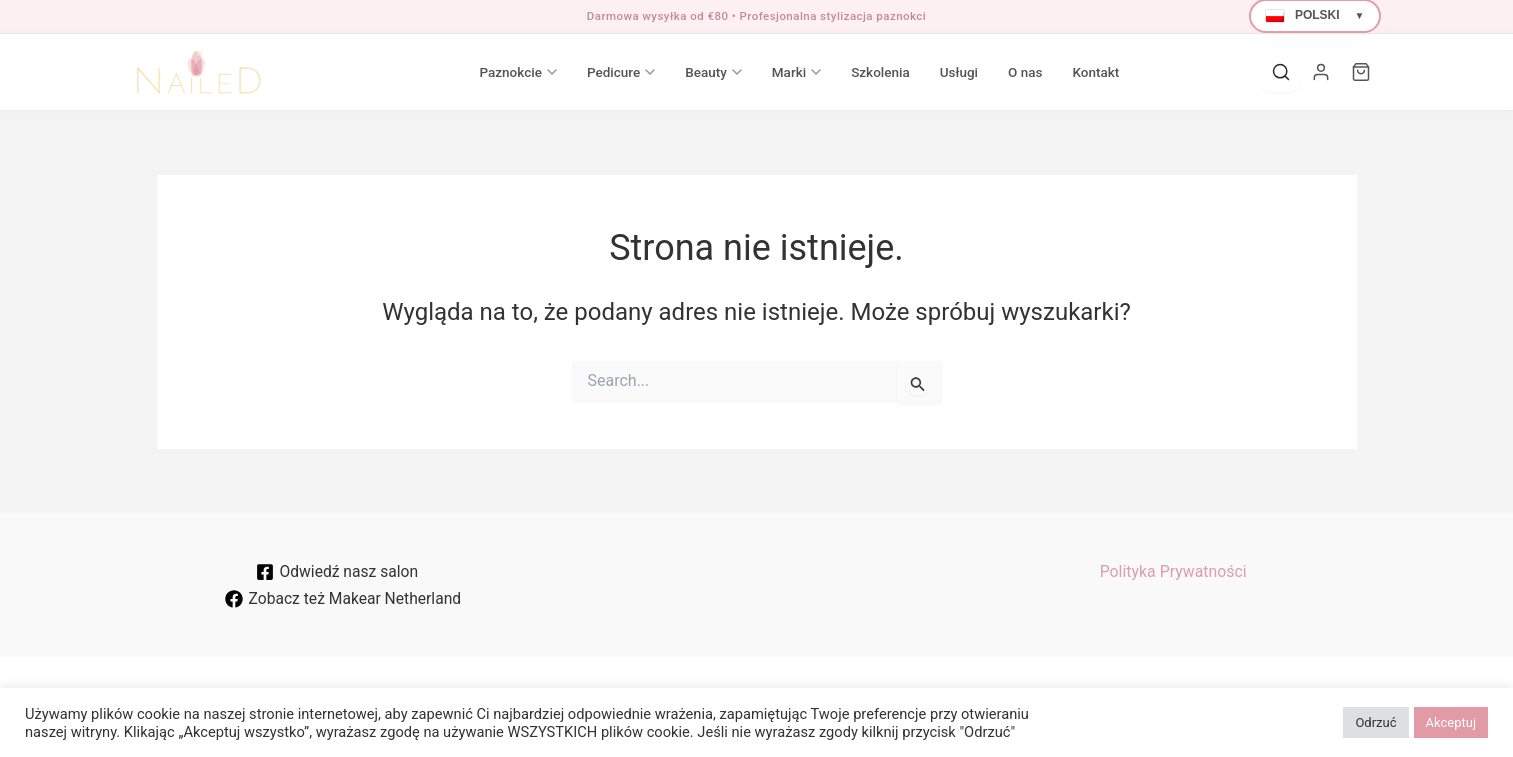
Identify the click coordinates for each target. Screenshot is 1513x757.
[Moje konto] (1321, 72)
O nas (988, 72)
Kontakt (1059, 72)
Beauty (677, 72)
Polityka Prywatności (1173, 571)
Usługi (922, 72)
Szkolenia (844, 72)
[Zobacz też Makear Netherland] (343, 599)
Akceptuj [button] (1451, 722)
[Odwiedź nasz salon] (337, 572)
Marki (759, 72)
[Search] (1281, 72)
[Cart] (1361, 72)
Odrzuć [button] (1375, 722)
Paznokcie (481, 72)
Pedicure (584, 72)
